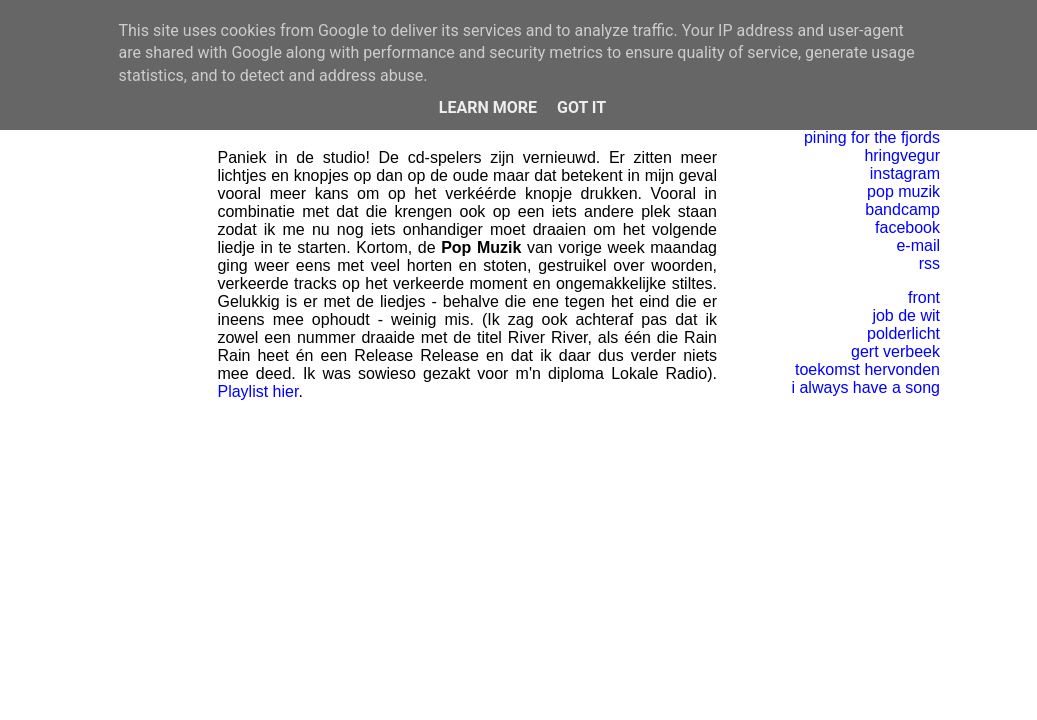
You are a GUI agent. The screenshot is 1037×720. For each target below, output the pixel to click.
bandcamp (902, 209)
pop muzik (903, 191)
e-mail (918, 245)
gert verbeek (895, 351)
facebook (907, 227)
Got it (581, 107)
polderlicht (903, 333)
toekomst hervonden (867, 369)
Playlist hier (257, 391)
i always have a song (865, 387)
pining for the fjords (872, 137)
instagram (905, 173)
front (924, 297)
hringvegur (902, 155)
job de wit (906, 315)
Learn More (488, 107)
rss (929, 263)
